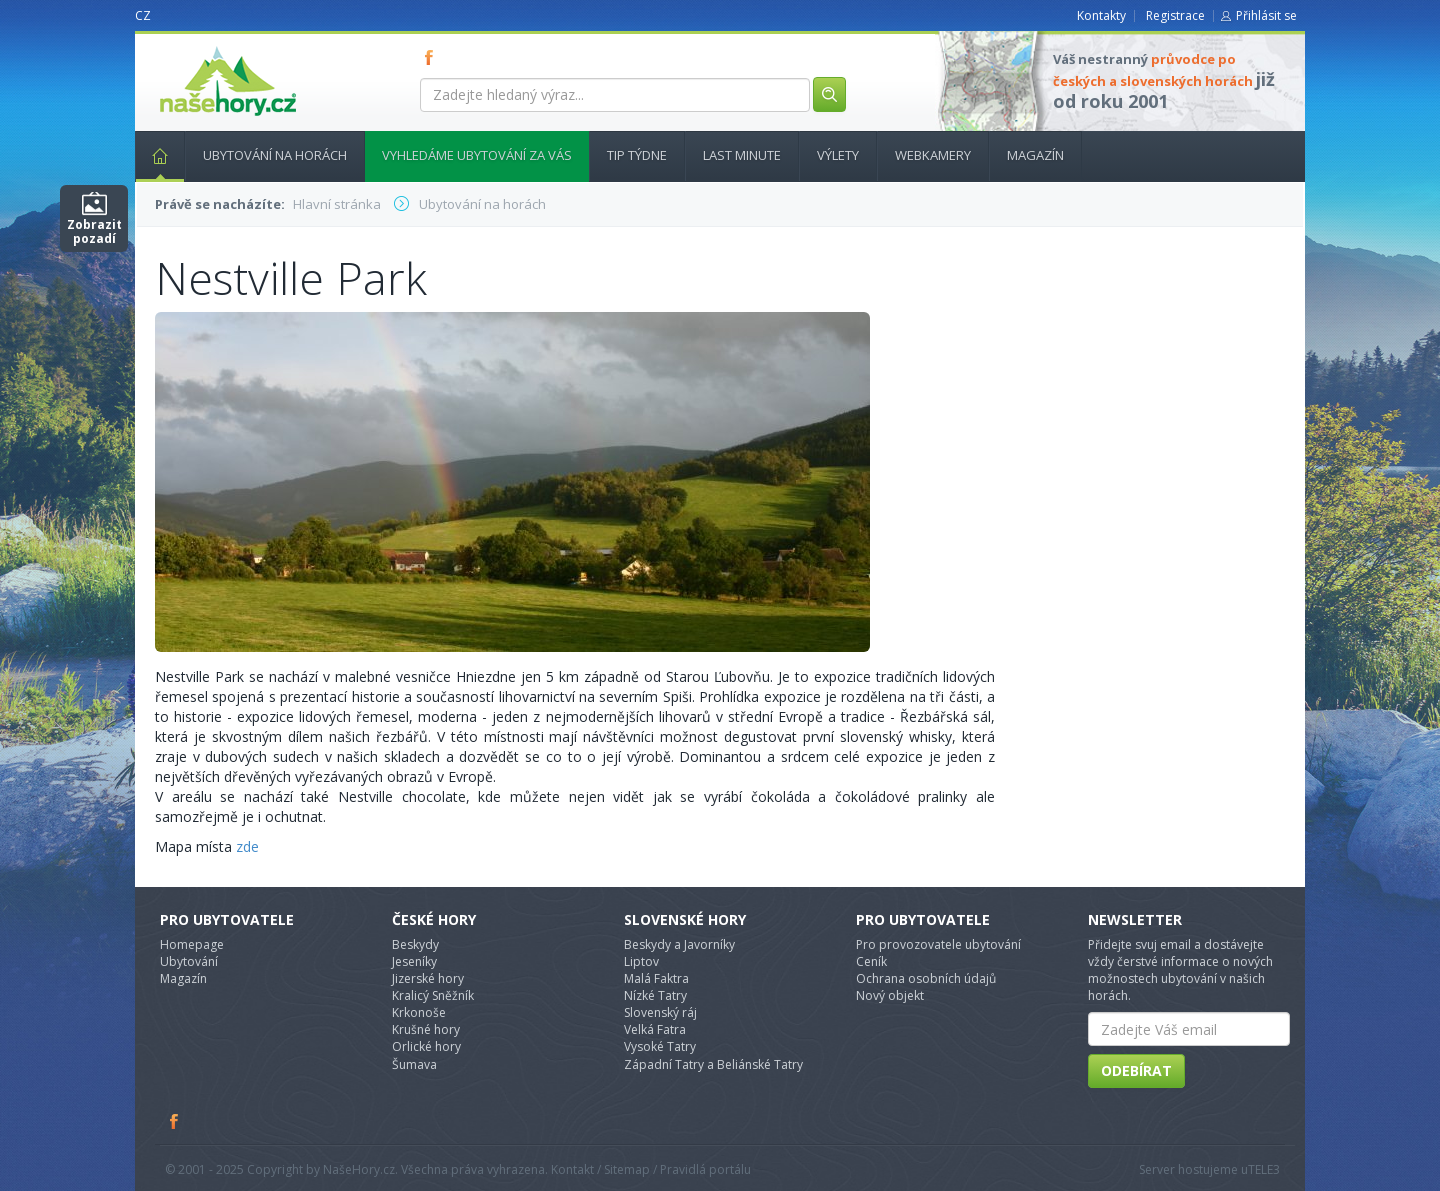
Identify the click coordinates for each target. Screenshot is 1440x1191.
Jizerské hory (428, 978)
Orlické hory (426, 1046)
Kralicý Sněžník (433, 995)
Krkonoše (419, 1012)
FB (433, 57)
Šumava (414, 1064)
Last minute (742, 155)
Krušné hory (426, 1029)
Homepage (192, 944)
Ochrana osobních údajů (926, 978)
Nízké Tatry (655, 995)
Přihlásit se (1266, 15)
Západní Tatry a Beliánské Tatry (713, 1064)
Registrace (1175, 15)
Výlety (838, 155)
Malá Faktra (656, 978)
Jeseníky (414, 961)
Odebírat (1136, 1070)
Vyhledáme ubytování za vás (477, 155)
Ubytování (189, 961)
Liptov (641, 961)
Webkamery (933, 155)
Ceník (871, 961)
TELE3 (1264, 1169)
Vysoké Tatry (660, 1046)
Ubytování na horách (275, 155)
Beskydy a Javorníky (679, 944)
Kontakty (1101, 15)
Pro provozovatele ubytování (938, 944)
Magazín (1035, 155)
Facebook (175, 1121)
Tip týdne (637, 155)
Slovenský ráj (660, 1012)
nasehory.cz (192, 46)
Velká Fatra (655, 1029)
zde (247, 846)
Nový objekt (890, 995)
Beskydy (415, 944)
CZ (143, 15)
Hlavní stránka (152, 155)
